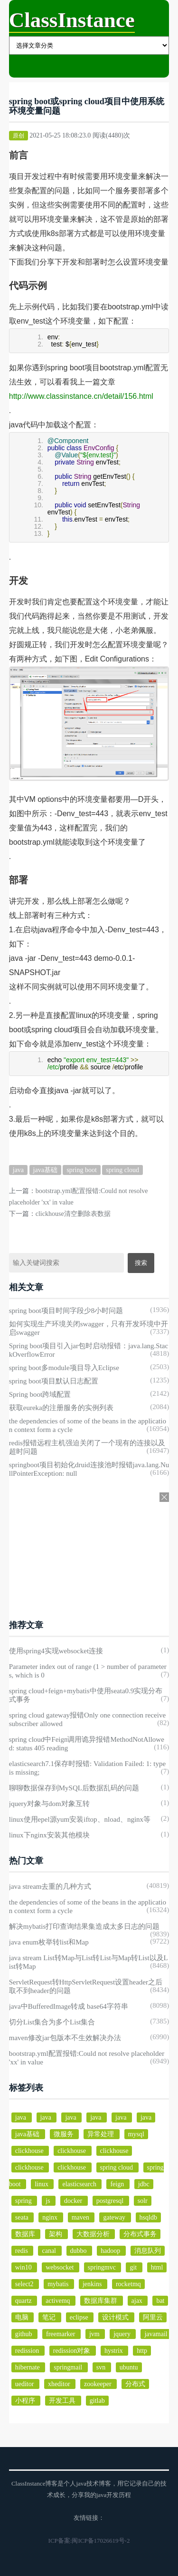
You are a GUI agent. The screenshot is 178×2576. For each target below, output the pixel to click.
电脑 (22, 2317)
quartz (24, 2300)
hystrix (114, 2350)
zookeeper (98, 2384)
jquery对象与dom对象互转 (49, 1803)
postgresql (110, 2200)
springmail (69, 2367)
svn (101, 2367)
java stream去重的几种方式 (50, 1886)
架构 (56, 2234)
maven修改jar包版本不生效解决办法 (65, 2038)
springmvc (103, 2267)
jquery (122, 2334)
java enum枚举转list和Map (49, 1942)
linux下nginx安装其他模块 (49, 1835)
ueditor (25, 2384)
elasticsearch (80, 2184)
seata (22, 2217)
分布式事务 (140, 2234)
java (18, 1170)
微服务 (64, 2134)
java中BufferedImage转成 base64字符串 (68, 2006)
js (49, 2200)
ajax (137, 2300)
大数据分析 (94, 2234)
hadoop (111, 2250)
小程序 (26, 2400)
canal (49, 2250)
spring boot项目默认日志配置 (53, 1381)
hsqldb (148, 2217)
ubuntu (129, 2367)
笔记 (49, 2317)
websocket (60, 2267)
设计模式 (116, 2317)
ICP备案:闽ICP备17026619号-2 (89, 2540)
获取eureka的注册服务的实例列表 (61, 1407)
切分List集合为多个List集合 (52, 2022)
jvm (95, 2334)
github (24, 2334)
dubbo (79, 2250)
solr (143, 2200)
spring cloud (122, 1170)
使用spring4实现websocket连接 (56, 1651)
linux (42, 2184)
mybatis (58, 2284)
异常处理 (101, 2134)
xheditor (60, 2384)
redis (22, 2250)
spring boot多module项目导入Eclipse (64, 1368)
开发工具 (63, 2400)
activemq (59, 2300)
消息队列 (147, 2250)
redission (28, 2350)
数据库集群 (101, 2300)
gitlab (97, 2400)
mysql (136, 2134)
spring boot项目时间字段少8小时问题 (66, 1310)
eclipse (80, 2317)
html (157, 2267)
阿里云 (153, 2317)
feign (117, 2184)
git (134, 2267)
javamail (155, 2334)
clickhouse (30, 2150)
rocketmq (128, 2284)
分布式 (135, 2384)
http (142, 2350)
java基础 (45, 1170)
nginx (50, 2217)
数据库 (26, 2234)
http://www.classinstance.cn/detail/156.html (81, 396)
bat (160, 2300)
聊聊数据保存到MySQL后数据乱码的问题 (74, 1788)
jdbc (144, 2184)
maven (81, 2217)
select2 (25, 2284)
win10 (24, 2267)
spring (24, 2200)
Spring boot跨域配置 (40, 1394)
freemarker (61, 2334)
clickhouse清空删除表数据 (73, 1213)
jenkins (93, 2284)
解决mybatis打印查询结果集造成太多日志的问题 (84, 1926)
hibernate (28, 2367)
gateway (115, 2217)
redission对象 (72, 2350)
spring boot (81, 1170)
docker (74, 2200)
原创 (18, 135)
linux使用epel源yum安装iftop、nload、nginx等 (79, 1819)
